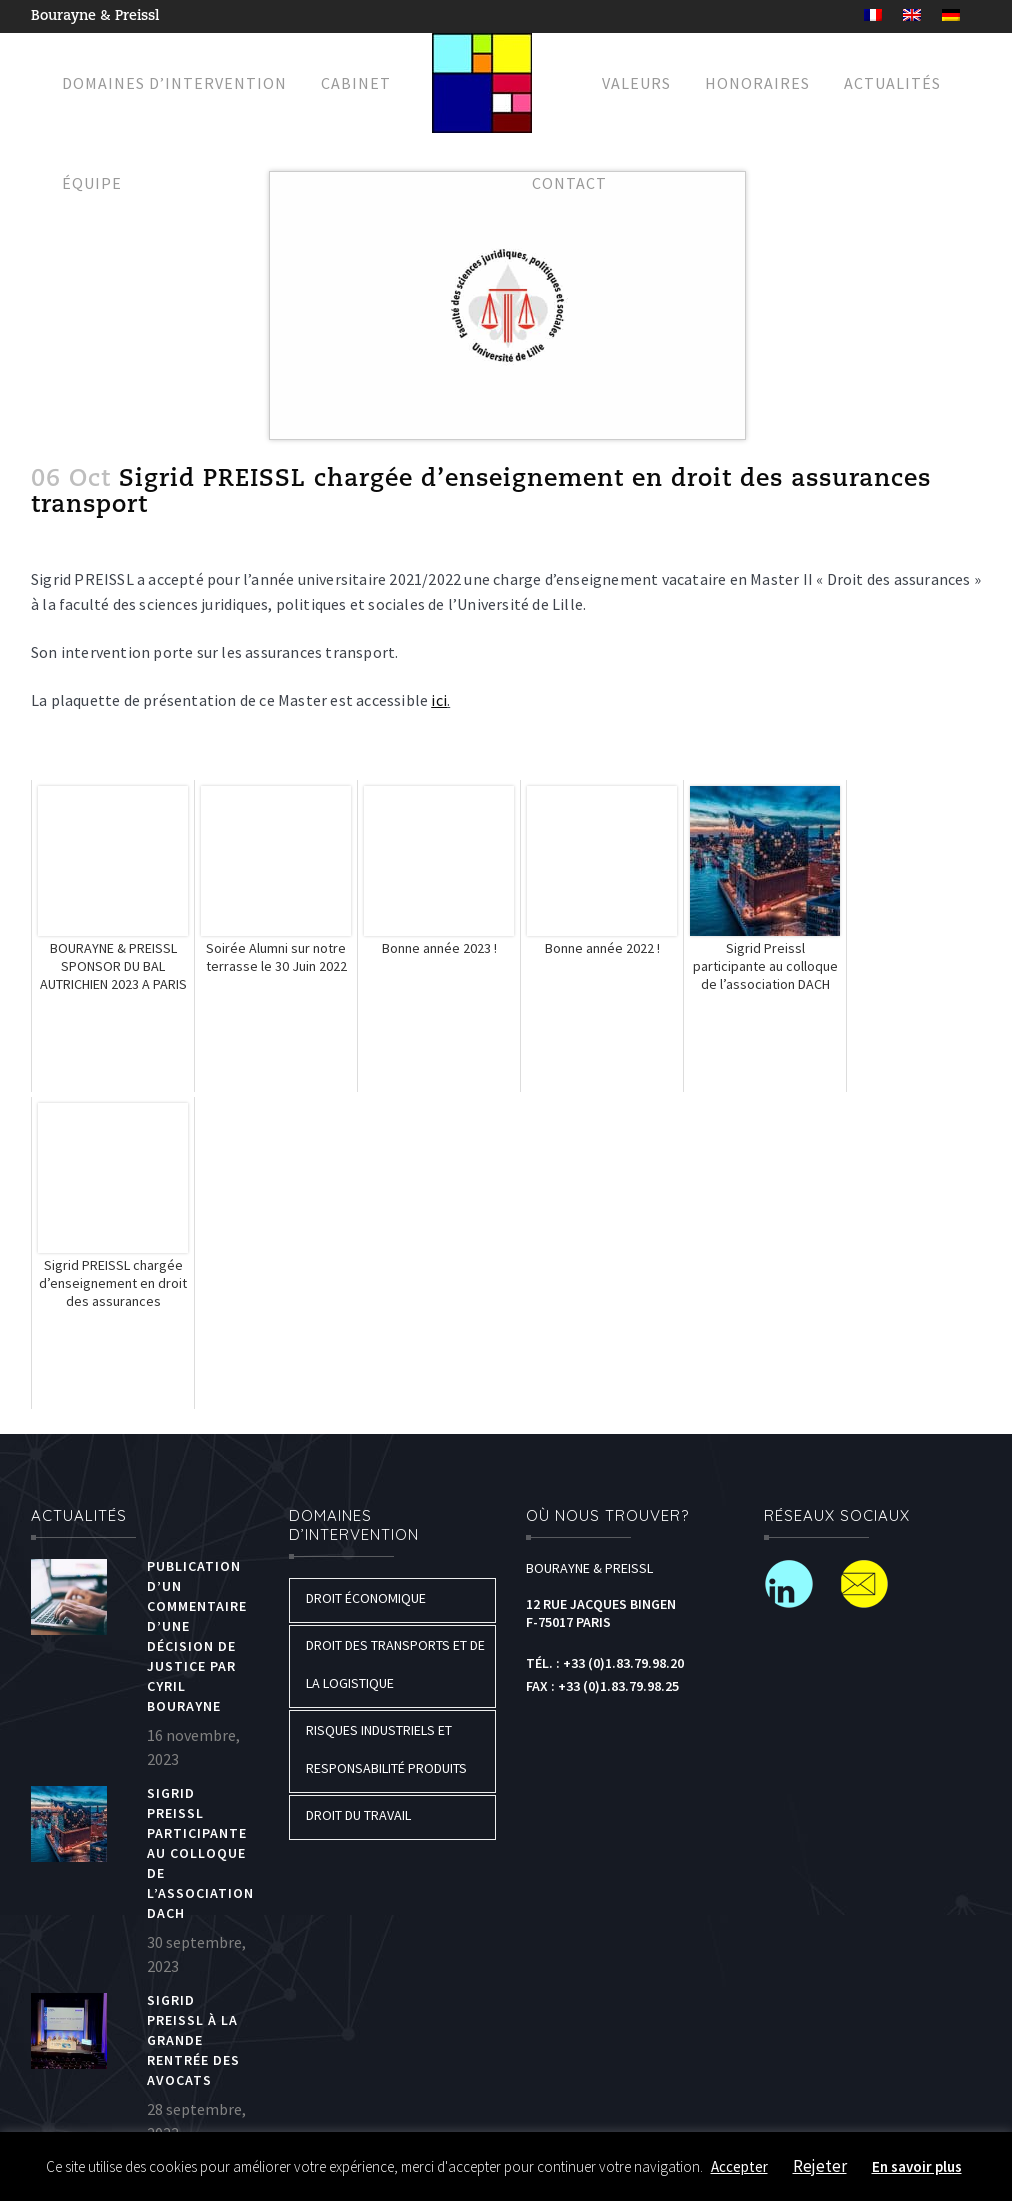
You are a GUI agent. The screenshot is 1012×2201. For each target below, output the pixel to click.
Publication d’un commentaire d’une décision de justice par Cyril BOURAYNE (197, 1636)
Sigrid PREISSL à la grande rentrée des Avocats (193, 2040)
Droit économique (366, 1598)
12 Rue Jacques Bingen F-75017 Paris (601, 1613)
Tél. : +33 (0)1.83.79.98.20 (605, 1663)
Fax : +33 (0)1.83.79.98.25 (602, 1686)
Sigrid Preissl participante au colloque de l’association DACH (200, 1853)
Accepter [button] (739, 2166)
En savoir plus (917, 2166)
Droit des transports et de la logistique (395, 1664)
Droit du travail (358, 1815)
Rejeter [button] (820, 2166)
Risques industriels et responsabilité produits (386, 1749)
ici (439, 700)
